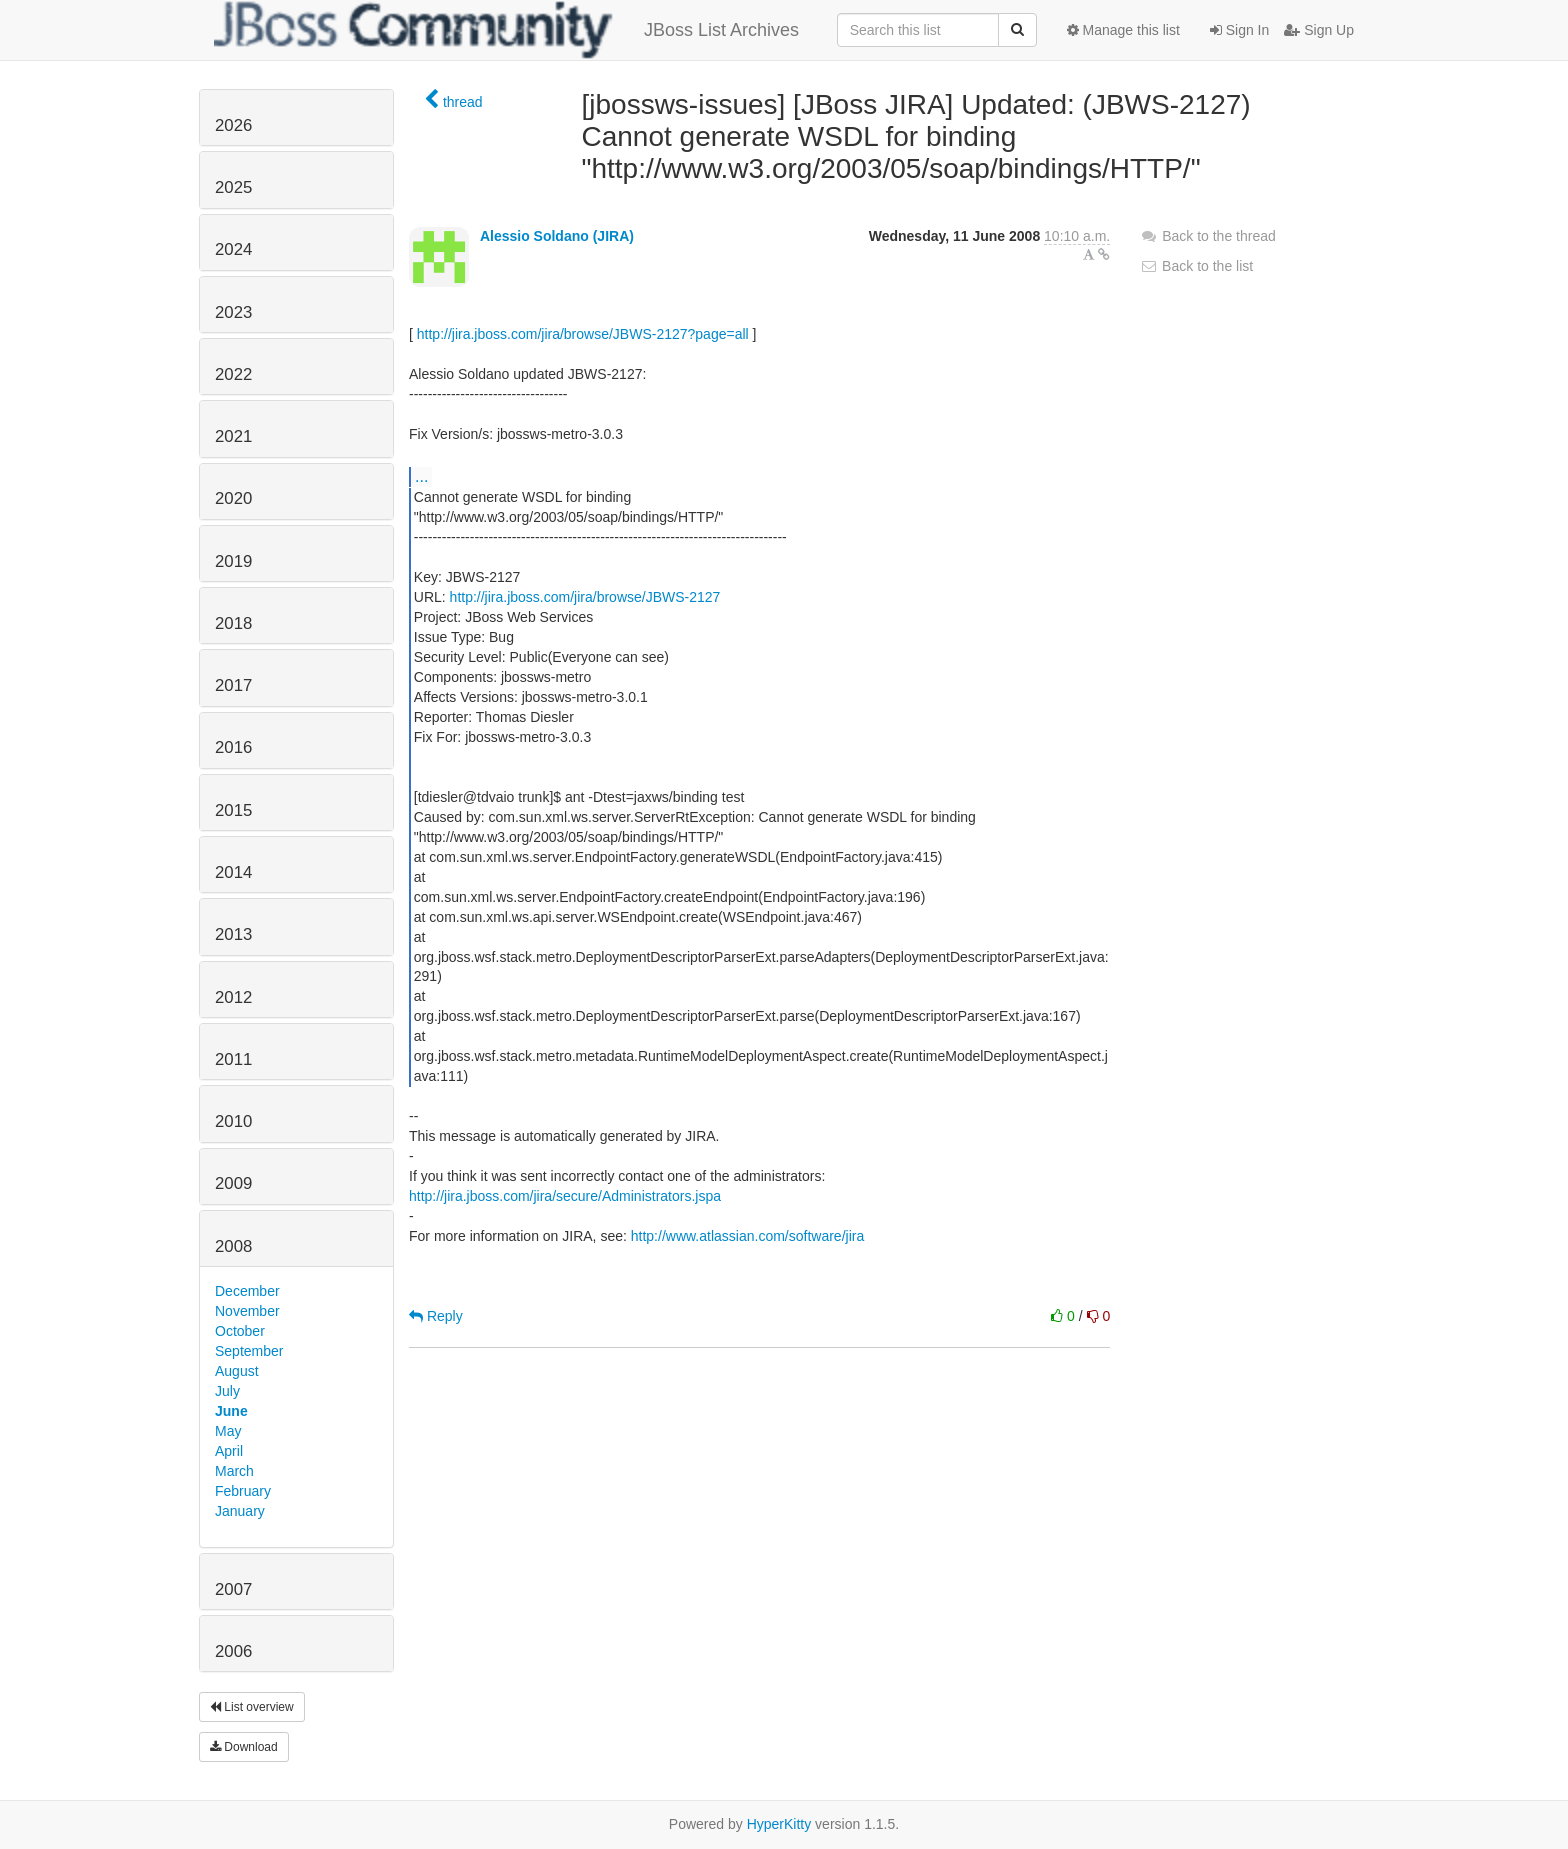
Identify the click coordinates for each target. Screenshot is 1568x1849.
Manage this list (1123, 30)
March (234, 1471)
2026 (233, 125)
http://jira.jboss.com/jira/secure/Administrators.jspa (565, 1196)
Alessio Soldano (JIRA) (557, 236)
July (227, 1391)
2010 (233, 1121)
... (421, 476)
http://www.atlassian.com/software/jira (747, 1236)
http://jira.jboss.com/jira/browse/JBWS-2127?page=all (583, 334)
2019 (233, 561)
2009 (233, 1183)
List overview (252, 1707)
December (247, 1291)
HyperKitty (779, 1824)
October (240, 1331)
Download (244, 1747)
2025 (233, 187)
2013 (233, 934)
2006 (233, 1651)
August (237, 1371)
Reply (436, 1316)
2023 (233, 312)
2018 (233, 623)
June (231, 1411)
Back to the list (1196, 266)
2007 (233, 1589)
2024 (233, 249)
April (229, 1451)
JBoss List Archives (506, 30)
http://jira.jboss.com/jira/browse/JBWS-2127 (585, 597)
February (243, 1491)
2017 (233, 685)
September (249, 1351)
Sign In (1239, 30)
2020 (233, 498)
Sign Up (1319, 30)
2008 (233, 1246)
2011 (233, 1059)
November (247, 1311)
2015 (233, 810)
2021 (233, 436)
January (240, 1511)
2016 (233, 747)
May (228, 1431)
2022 (233, 374)
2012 (233, 997)
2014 (233, 872)
